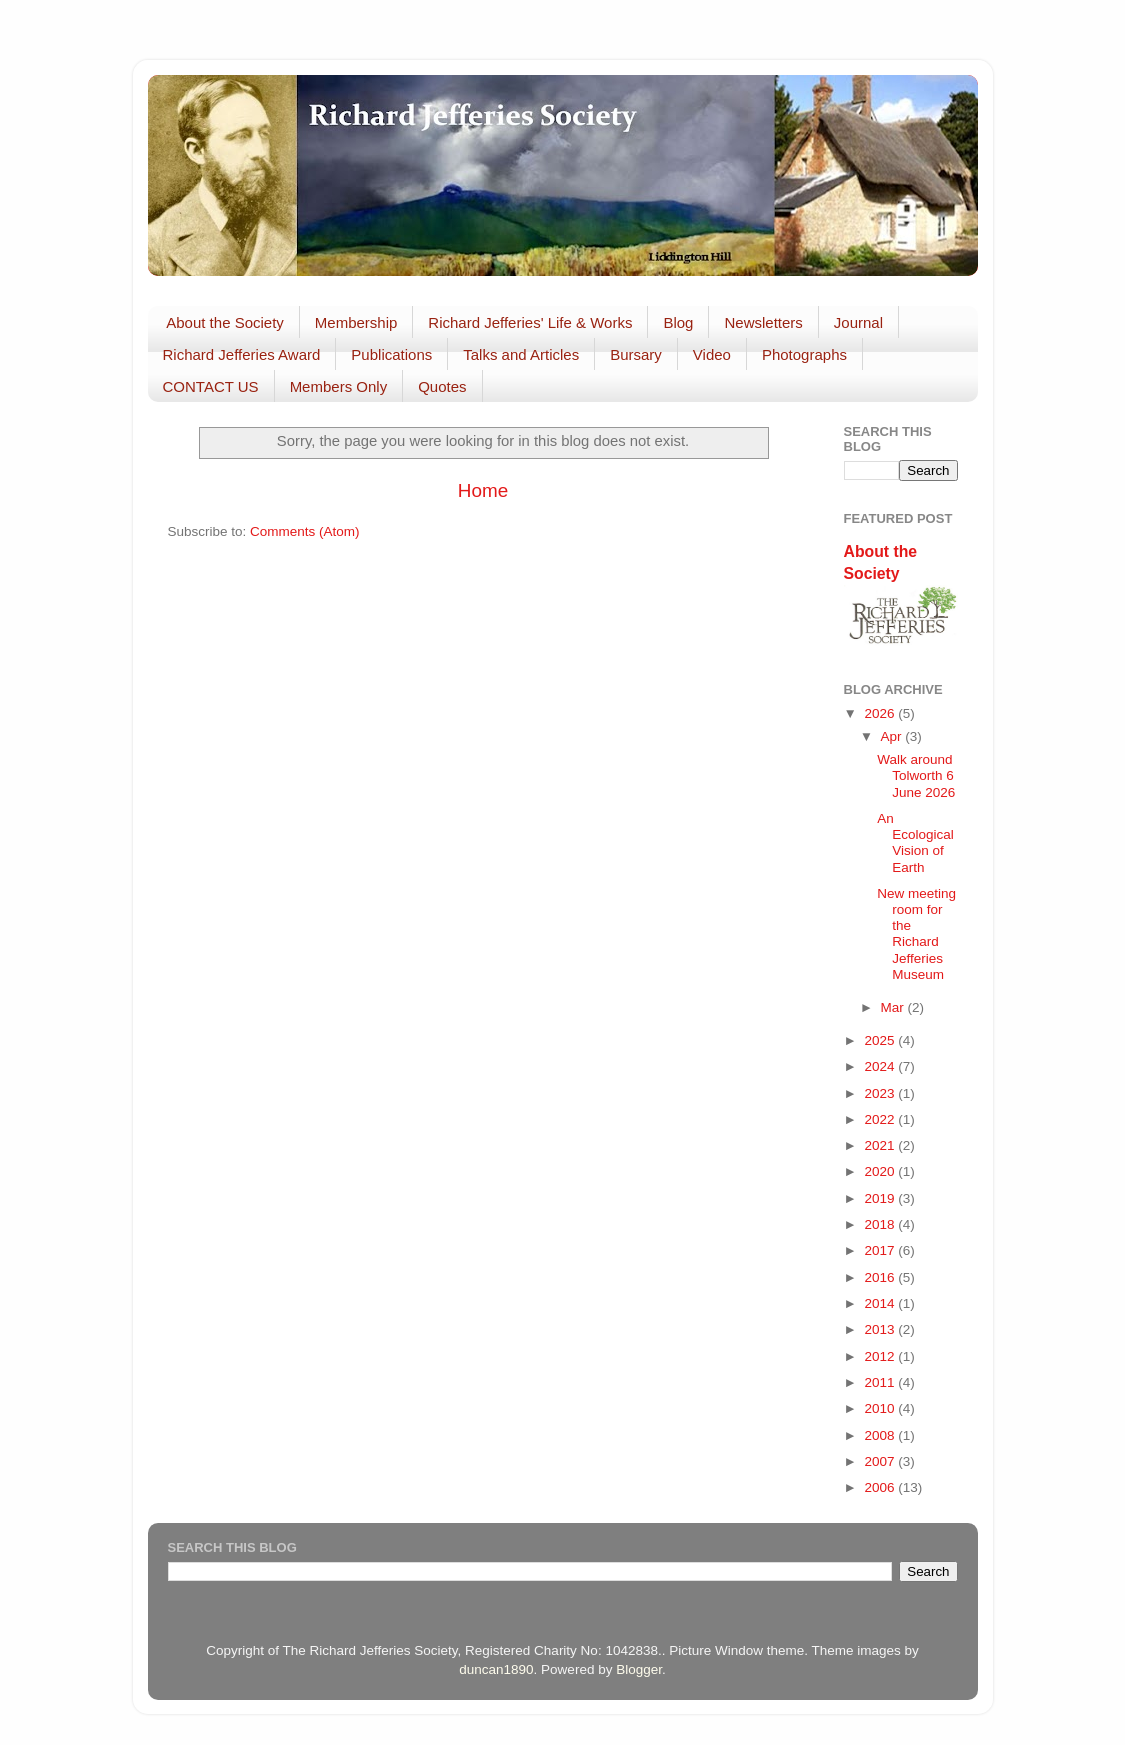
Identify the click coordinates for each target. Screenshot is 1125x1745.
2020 (881, 1171)
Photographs (804, 354)
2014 (881, 1303)
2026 (881, 713)
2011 (881, 1382)
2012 (881, 1356)
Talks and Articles (521, 354)
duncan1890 (496, 1669)
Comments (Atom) (305, 531)
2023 (881, 1093)
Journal (858, 322)
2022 (881, 1119)
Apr (893, 736)
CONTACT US (211, 386)
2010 (881, 1408)
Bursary (636, 354)
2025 (881, 1040)
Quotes (442, 386)
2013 (881, 1329)
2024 (881, 1066)
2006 (881, 1487)
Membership (356, 322)
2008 (881, 1435)
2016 (881, 1277)
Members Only (339, 386)
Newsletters (763, 322)
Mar (894, 1007)
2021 (881, 1145)
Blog (678, 322)
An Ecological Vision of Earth (915, 843)
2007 (881, 1461)
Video (712, 354)
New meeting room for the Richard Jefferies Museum (916, 934)
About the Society (225, 322)
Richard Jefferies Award (242, 354)
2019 (881, 1198)
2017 (881, 1250)
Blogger (639, 1669)
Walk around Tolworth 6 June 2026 (916, 775)
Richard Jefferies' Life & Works (530, 322)
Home (483, 490)
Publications (391, 354)
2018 (881, 1224)
